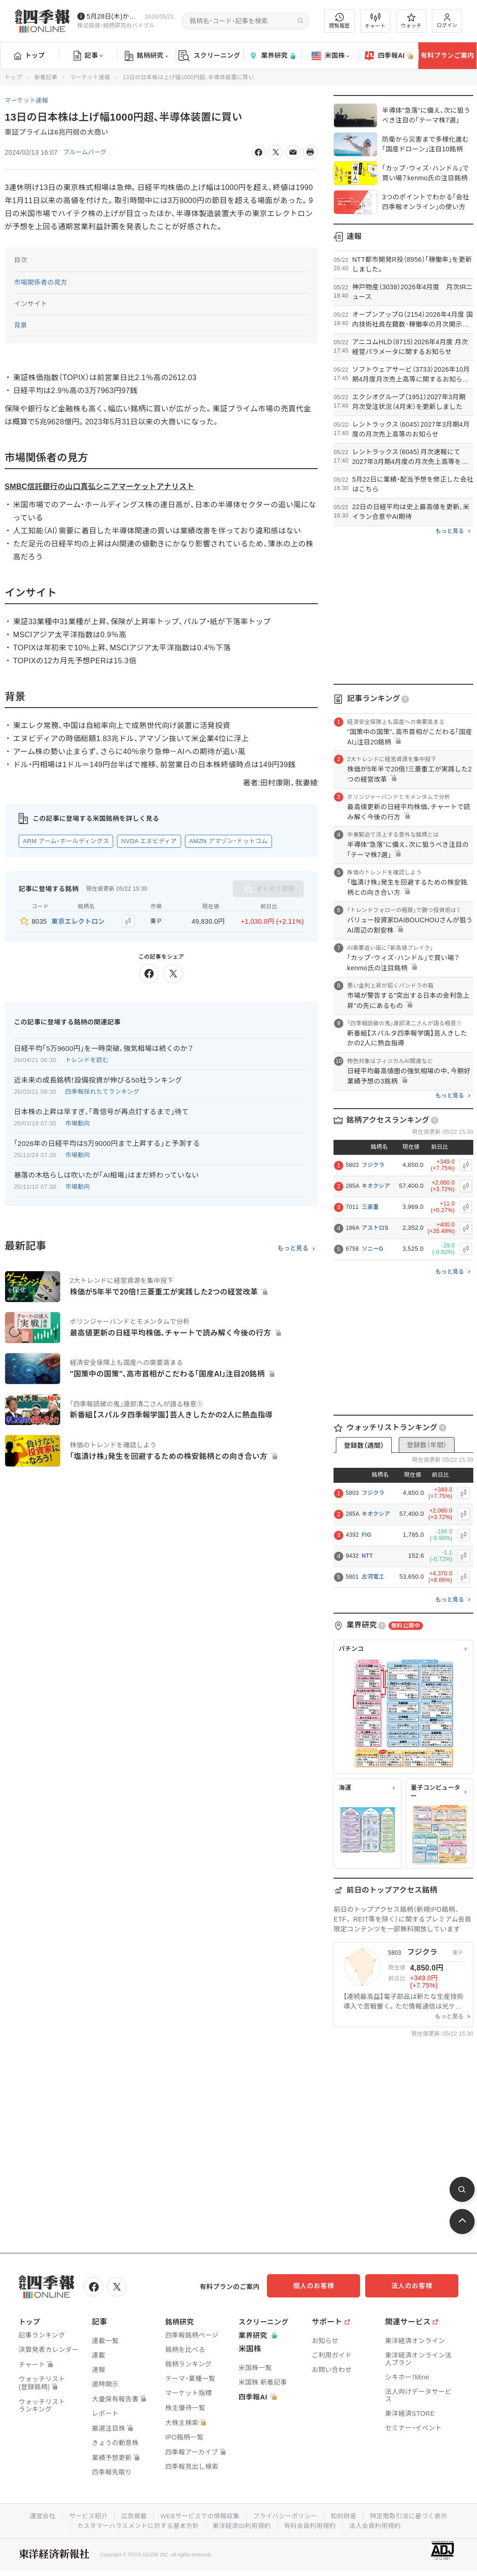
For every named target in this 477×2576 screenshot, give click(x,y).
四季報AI (389, 56)
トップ (29, 55)
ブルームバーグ (86, 152)
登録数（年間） (427, 1445)
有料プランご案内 (447, 55)
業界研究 (272, 55)
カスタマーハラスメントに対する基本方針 (135, 2524)
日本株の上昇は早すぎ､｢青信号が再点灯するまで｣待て (101, 1110)
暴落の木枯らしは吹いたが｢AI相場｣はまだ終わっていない (106, 1173)
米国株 (330, 56)
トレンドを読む (87, 1058)
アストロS (374, 1228)
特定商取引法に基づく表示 (413, 2514)
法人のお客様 (416, 2286)
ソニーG (372, 1249)
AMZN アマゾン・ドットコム (228, 841)
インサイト (31, 303)
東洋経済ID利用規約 (242, 2524)
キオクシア (375, 1186)
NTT (367, 1556)
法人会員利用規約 (378, 2524)
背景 (20, 325)
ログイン (447, 21)
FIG (366, 1535)
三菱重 (370, 1207)
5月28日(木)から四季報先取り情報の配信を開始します (114, 16)
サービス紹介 (84, 2514)
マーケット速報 (90, 77)
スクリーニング (209, 55)
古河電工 (372, 1577)
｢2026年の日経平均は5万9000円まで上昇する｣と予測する (107, 1141)
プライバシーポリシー (286, 2514)
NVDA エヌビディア (149, 841)
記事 (88, 56)
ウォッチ (411, 21)
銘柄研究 (146, 56)
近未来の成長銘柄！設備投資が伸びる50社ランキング (98, 1078)
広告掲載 (130, 2514)
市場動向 (77, 1121)
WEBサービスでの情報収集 (198, 2514)
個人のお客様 (323, 2286)
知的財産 (346, 2514)
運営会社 (37, 2514)
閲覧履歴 (339, 20)
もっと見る (293, 1247)
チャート (375, 21)
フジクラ (372, 1165)
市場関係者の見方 (41, 282)
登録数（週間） (364, 1445)
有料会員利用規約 (312, 2524)
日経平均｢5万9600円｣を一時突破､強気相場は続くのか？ (103, 1046)
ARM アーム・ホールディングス (66, 841)
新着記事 (45, 77)
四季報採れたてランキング (102, 1089)
